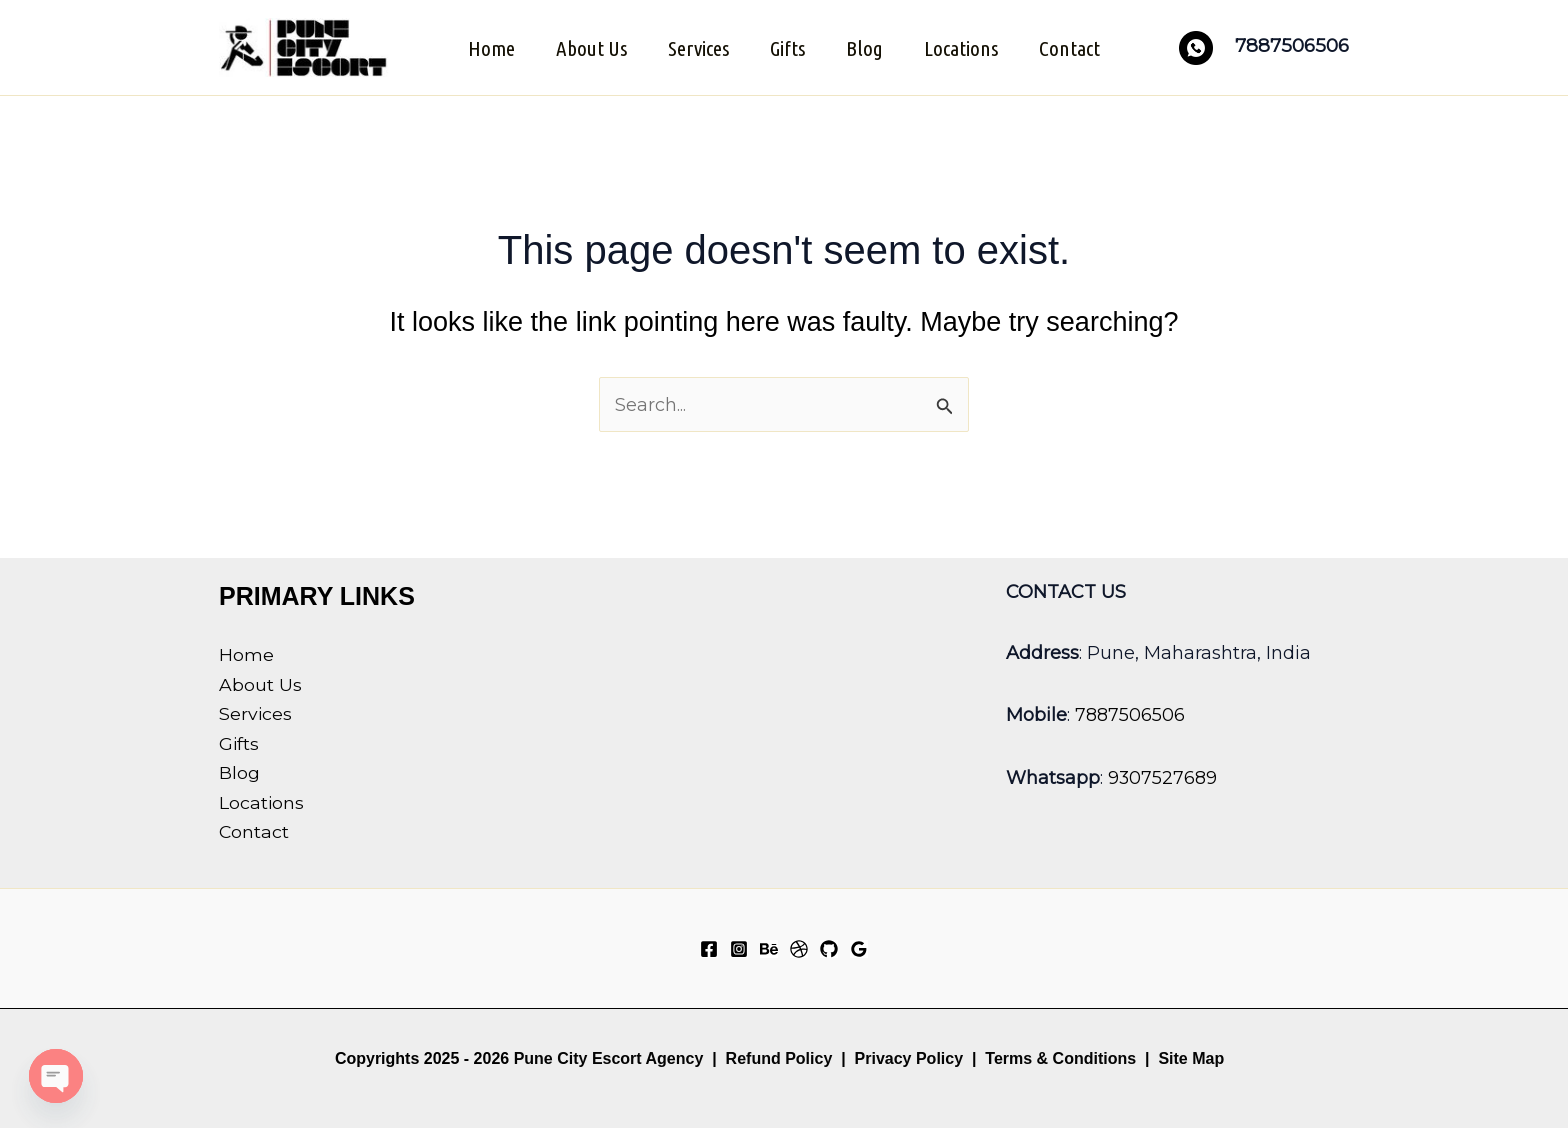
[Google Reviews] (859, 948)
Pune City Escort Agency (609, 1057)
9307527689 (1163, 775)
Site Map (1191, 1057)
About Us (589, 47)
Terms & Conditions (1058, 1057)
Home (488, 47)
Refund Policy (779, 1057)
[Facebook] (709, 948)
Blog (865, 47)
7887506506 (1130, 713)
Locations (963, 47)
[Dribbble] (799, 948)
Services (697, 47)
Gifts (787, 47)
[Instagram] (739, 948)
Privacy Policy (909, 1057)
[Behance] (769, 948)
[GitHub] (829, 948)
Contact (1072, 47)
